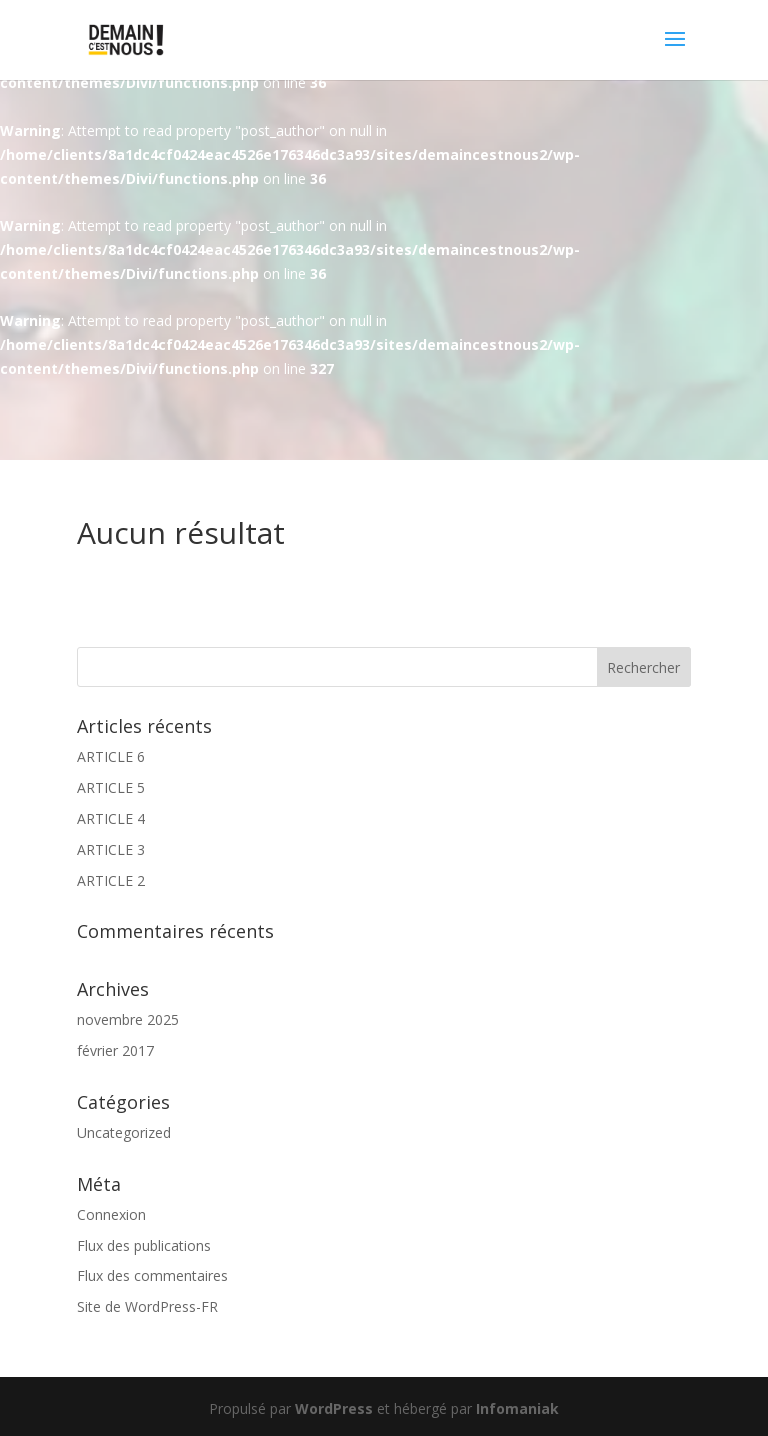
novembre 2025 (128, 1019)
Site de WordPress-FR (147, 1306)
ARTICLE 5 (111, 787)
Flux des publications (144, 1245)
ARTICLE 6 (111, 756)
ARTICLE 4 (111, 818)
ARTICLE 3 (111, 849)
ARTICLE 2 (111, 880)
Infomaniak (517, 1408)
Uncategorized (124, 1132)
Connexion (111, 1214)
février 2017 (115, 1050)
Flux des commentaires (152, 1275)
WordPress (334, 1408)
